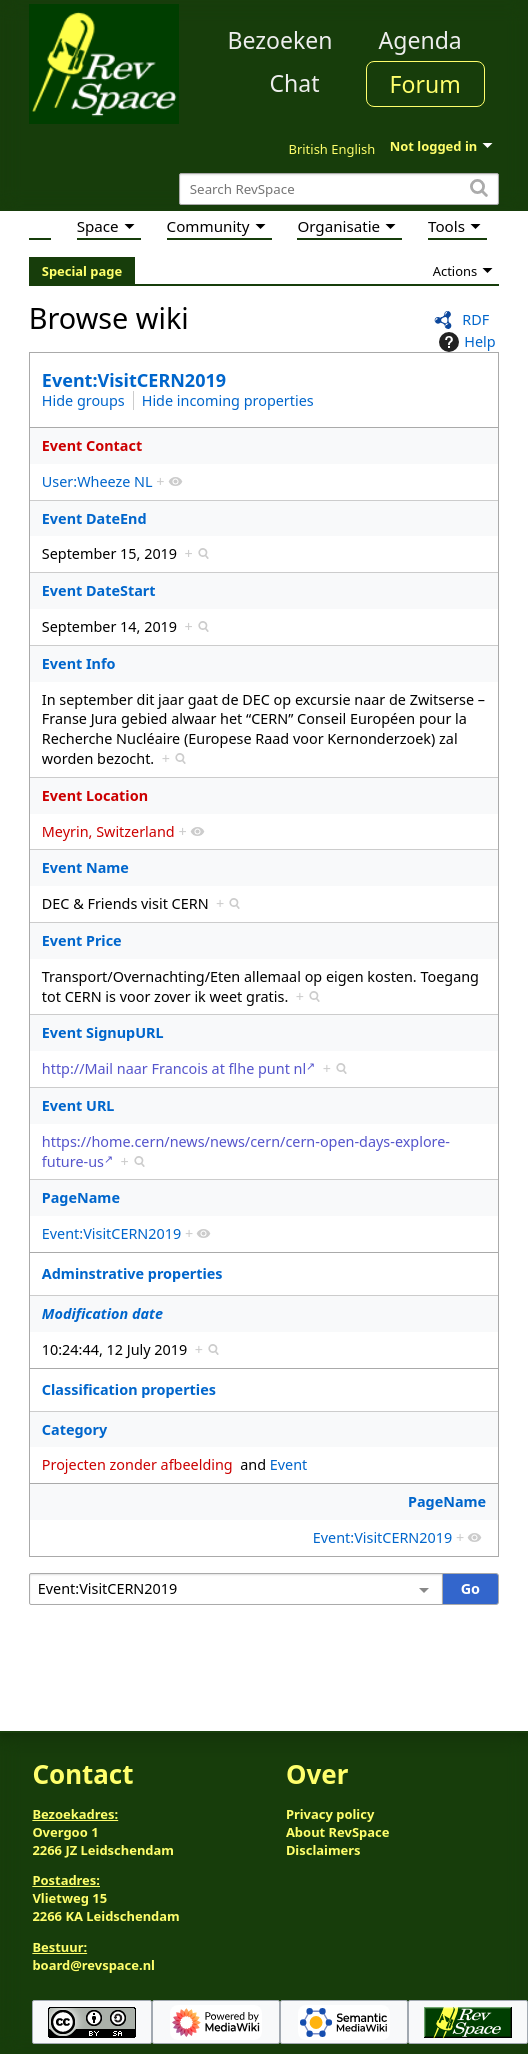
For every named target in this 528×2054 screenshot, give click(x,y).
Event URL (78, 1105)
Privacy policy (330, 1814)
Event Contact (92, 445)
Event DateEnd (94, 518)
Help (464, 342)
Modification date (102, 1313)
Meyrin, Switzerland (108, 831)
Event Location (95, 795)
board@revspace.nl (93, 1965)
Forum (425, 84)
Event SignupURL (103, 1032)
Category (74, 1429)
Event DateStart (99, 590)
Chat (294, 83)
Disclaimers (323, 1850)
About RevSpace (338, 1832)
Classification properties (129, 1389)
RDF (475, 319)
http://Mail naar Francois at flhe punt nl (174, 1068)
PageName (81, 1197)
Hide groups (83, 400)
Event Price (82, 940)
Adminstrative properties (132, 1273)
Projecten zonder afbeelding (137, 1464)
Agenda (420, 40)
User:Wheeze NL (97, 481)
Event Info (79, 663)
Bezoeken (280, 40)
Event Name (85, 867)
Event (289, 1464)
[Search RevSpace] (339, 189)
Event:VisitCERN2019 (134, 380)
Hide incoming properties (228, 400)
